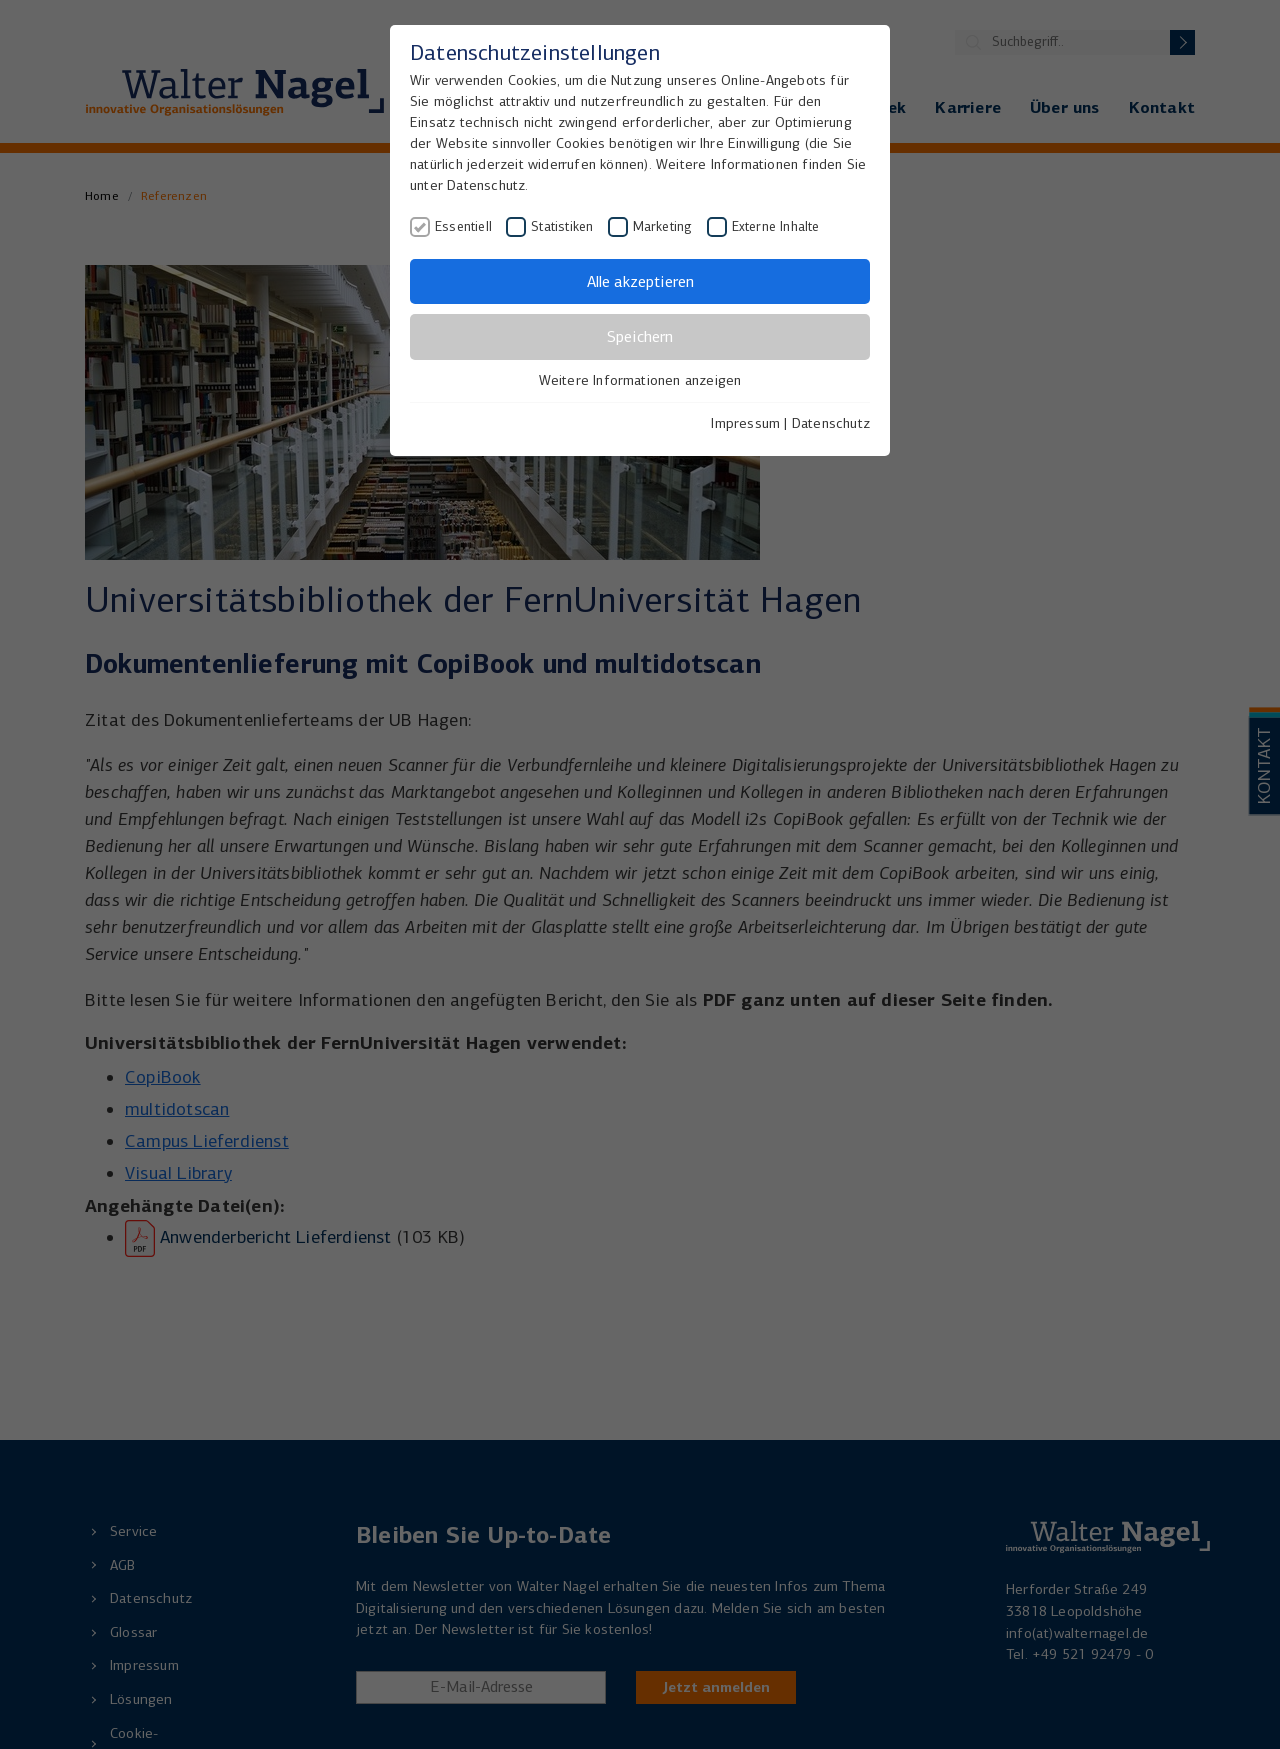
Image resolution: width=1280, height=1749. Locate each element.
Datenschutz (831, 423)
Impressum (745, 423)
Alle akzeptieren (640, 281)
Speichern (640, 336)
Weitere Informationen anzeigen (640, 380)
